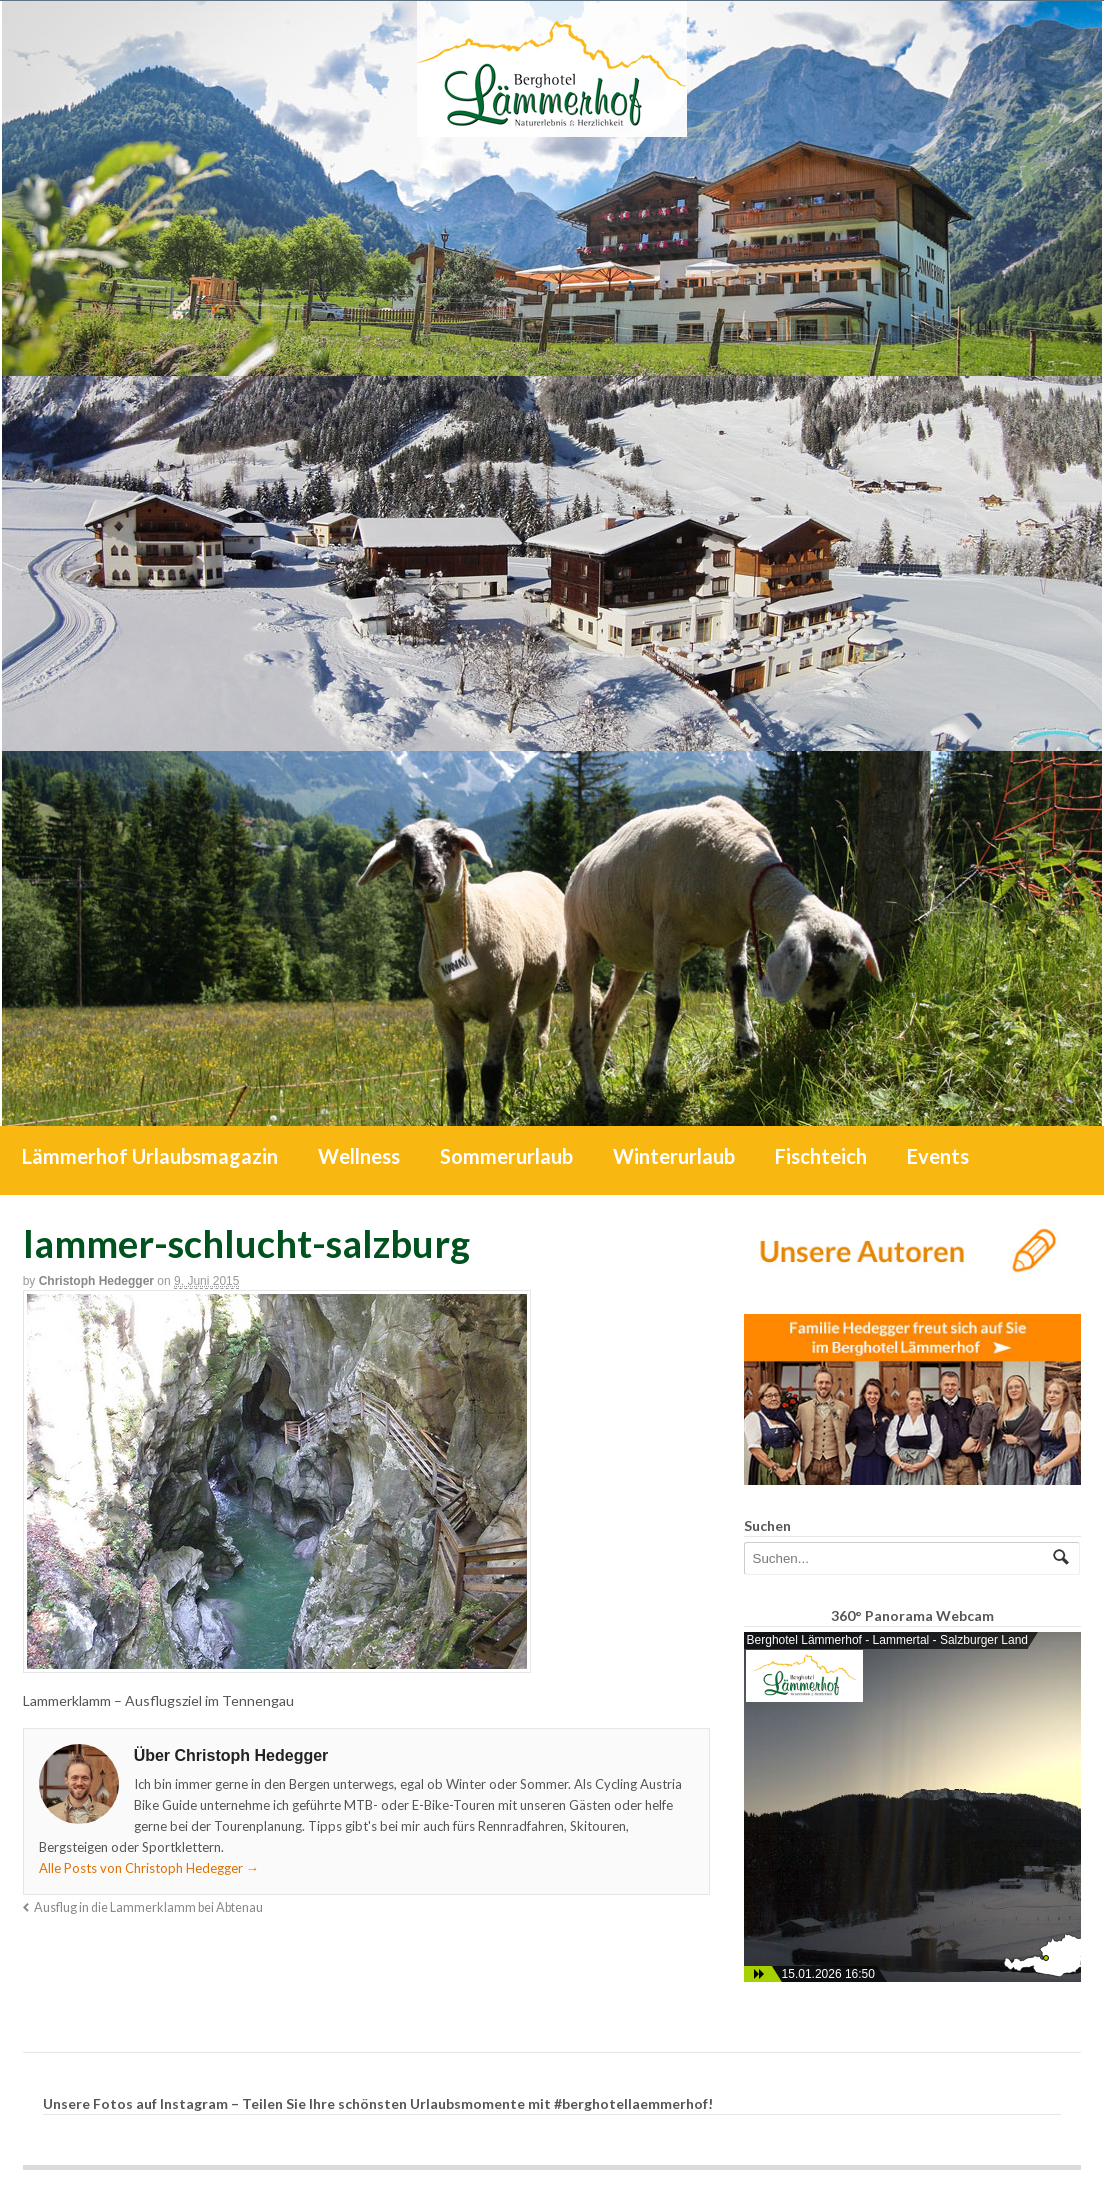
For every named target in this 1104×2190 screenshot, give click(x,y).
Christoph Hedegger (96, 1281)
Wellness (359, 1156)
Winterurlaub (674, 1156)
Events (938, 1156)
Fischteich (821, 1156)
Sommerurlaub (506, 1156)
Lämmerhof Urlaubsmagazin (150, 1156)
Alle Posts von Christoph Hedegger (149, 1868)
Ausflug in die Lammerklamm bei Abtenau (148, 1907)
